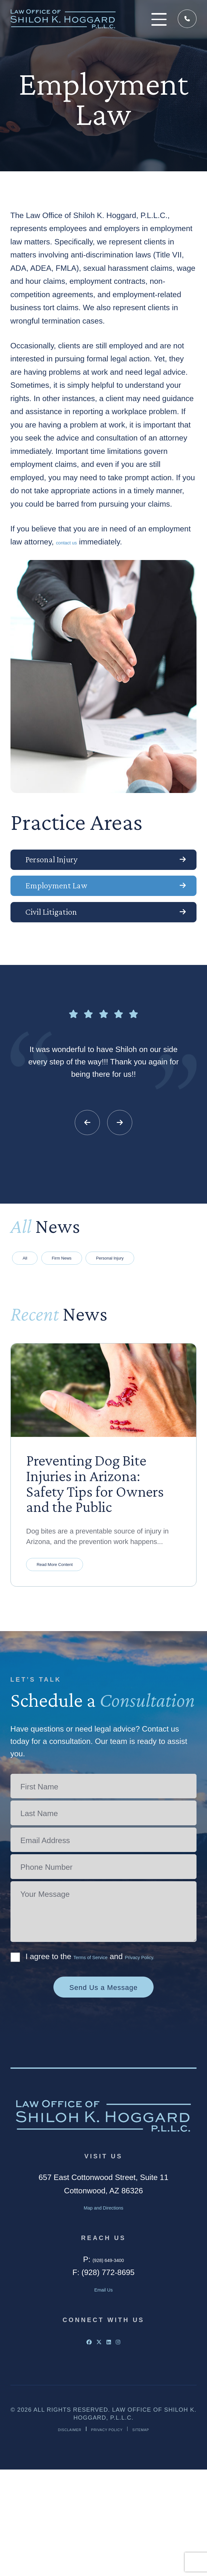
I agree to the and (99, 2056)
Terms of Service (102, 2050)
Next (119, 1165)
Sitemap (160, 2535)
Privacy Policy (109, 2535)
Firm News (96, 1307)
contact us (73, 542)
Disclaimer (53, 2535)
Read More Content (74, 1654)
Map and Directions (103, 2313)
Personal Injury (79, 866)
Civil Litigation (78, 947)
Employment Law (87, 907)
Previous (87, 1165)
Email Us (103, 2395)
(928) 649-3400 (186, 19)
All (34, 1307)
